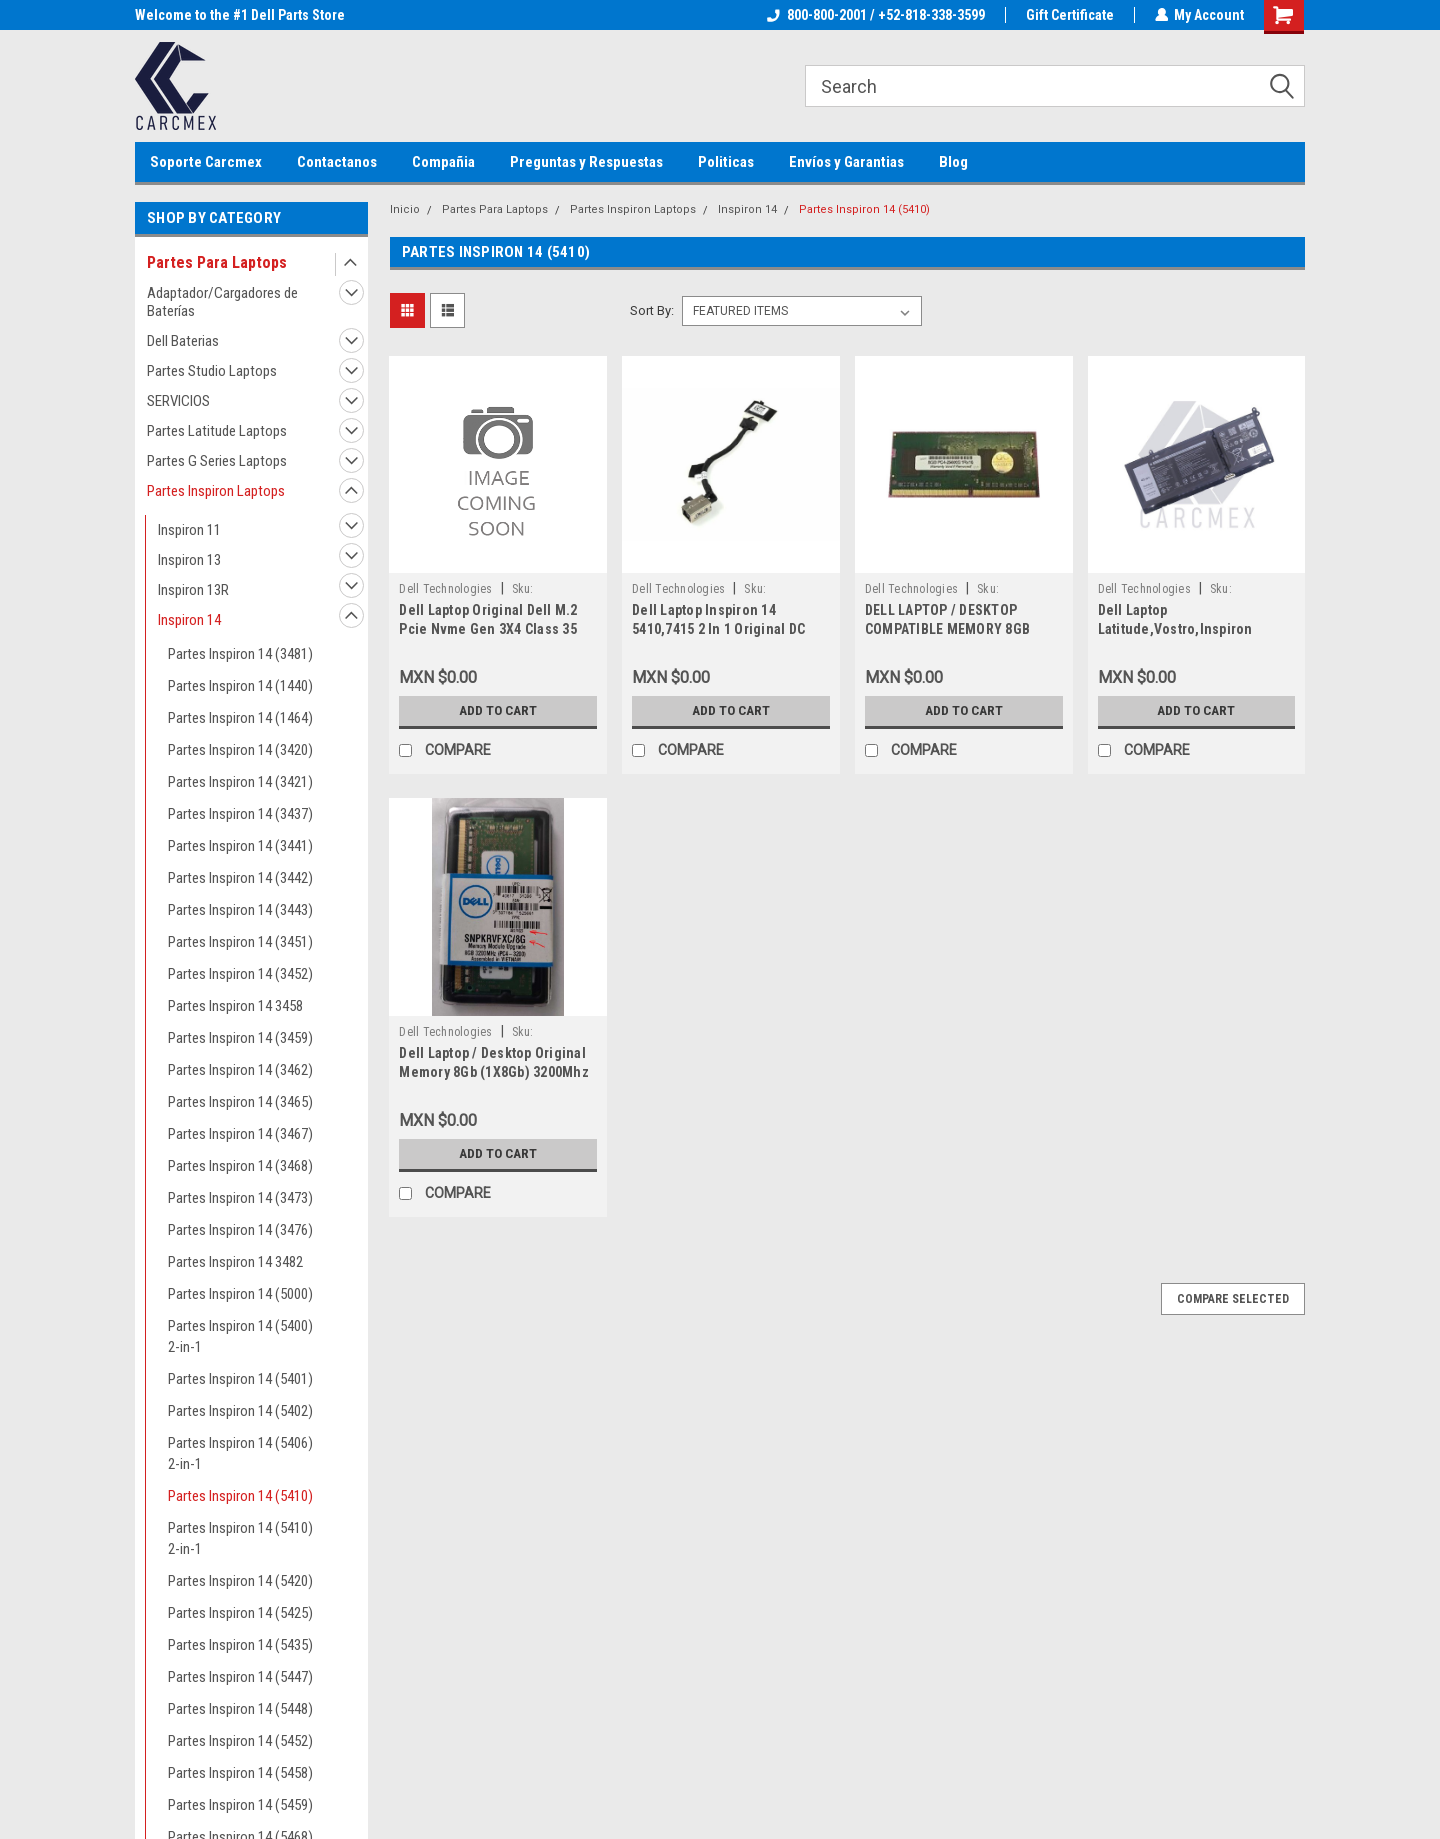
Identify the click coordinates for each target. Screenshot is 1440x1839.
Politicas (726, 162)
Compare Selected (1233, 1299)
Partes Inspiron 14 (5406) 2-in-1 (240, 1453)
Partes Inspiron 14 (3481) (240, 654)
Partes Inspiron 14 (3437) (240, 814)
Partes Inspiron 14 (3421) (240, 782)
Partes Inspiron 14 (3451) (240, 942)
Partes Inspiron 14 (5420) (240, 1581)
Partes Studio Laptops (212, 371)
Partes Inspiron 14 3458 (235, 1006)
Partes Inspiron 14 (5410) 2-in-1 (240, 1538)
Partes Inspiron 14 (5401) (240, 1379)
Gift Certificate (1069, 15)
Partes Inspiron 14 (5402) (240, 1411)
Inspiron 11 (189, 530)
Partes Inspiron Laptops (216, 491)
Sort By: (652, 310)
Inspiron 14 (189, 620)
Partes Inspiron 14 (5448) (240, 1709)
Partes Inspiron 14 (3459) (240, 1038)
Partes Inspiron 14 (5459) (240, 1805)
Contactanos (337, 162)
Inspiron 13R (193, 590)
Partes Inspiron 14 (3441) (240, 846)
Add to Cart (498, 711)
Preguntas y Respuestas (586, 162)
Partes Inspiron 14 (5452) (240, 1741)
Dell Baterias (183, 341)
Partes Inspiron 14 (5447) (240, 1677)
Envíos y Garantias (846, 162)
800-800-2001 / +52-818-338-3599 (875, 15)
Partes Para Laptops (217, 262)
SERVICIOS (178, 401)
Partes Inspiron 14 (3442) (240, 878)
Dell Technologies (445, 589)
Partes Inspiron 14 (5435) (240, 1645)
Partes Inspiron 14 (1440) (240, 686)
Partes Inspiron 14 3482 (235, 1262)
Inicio (405, 209)
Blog (953, 162)
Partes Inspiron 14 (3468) (240, 1166)
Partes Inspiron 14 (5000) (240, 1294)
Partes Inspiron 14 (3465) (240, 1102)
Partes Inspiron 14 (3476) (240, 1230)
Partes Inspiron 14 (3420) (240, 750)
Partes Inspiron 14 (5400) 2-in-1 (240, 1336)
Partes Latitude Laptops (217, 431)
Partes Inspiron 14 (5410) (240, 1496)
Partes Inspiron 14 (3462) (240, 1070)
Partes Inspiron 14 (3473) (240, 1198)
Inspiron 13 (189, 560)
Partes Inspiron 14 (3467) (240, 1134)
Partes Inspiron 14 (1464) (240, 718)
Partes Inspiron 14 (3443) (240, 910)
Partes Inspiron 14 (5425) (240, 1613)
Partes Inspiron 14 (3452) (240, 974)
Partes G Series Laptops (217, 461)
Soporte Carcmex (206, 162)
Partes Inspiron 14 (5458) (240, 1773)
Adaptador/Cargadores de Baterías (222, 302)
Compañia (443, 162)
